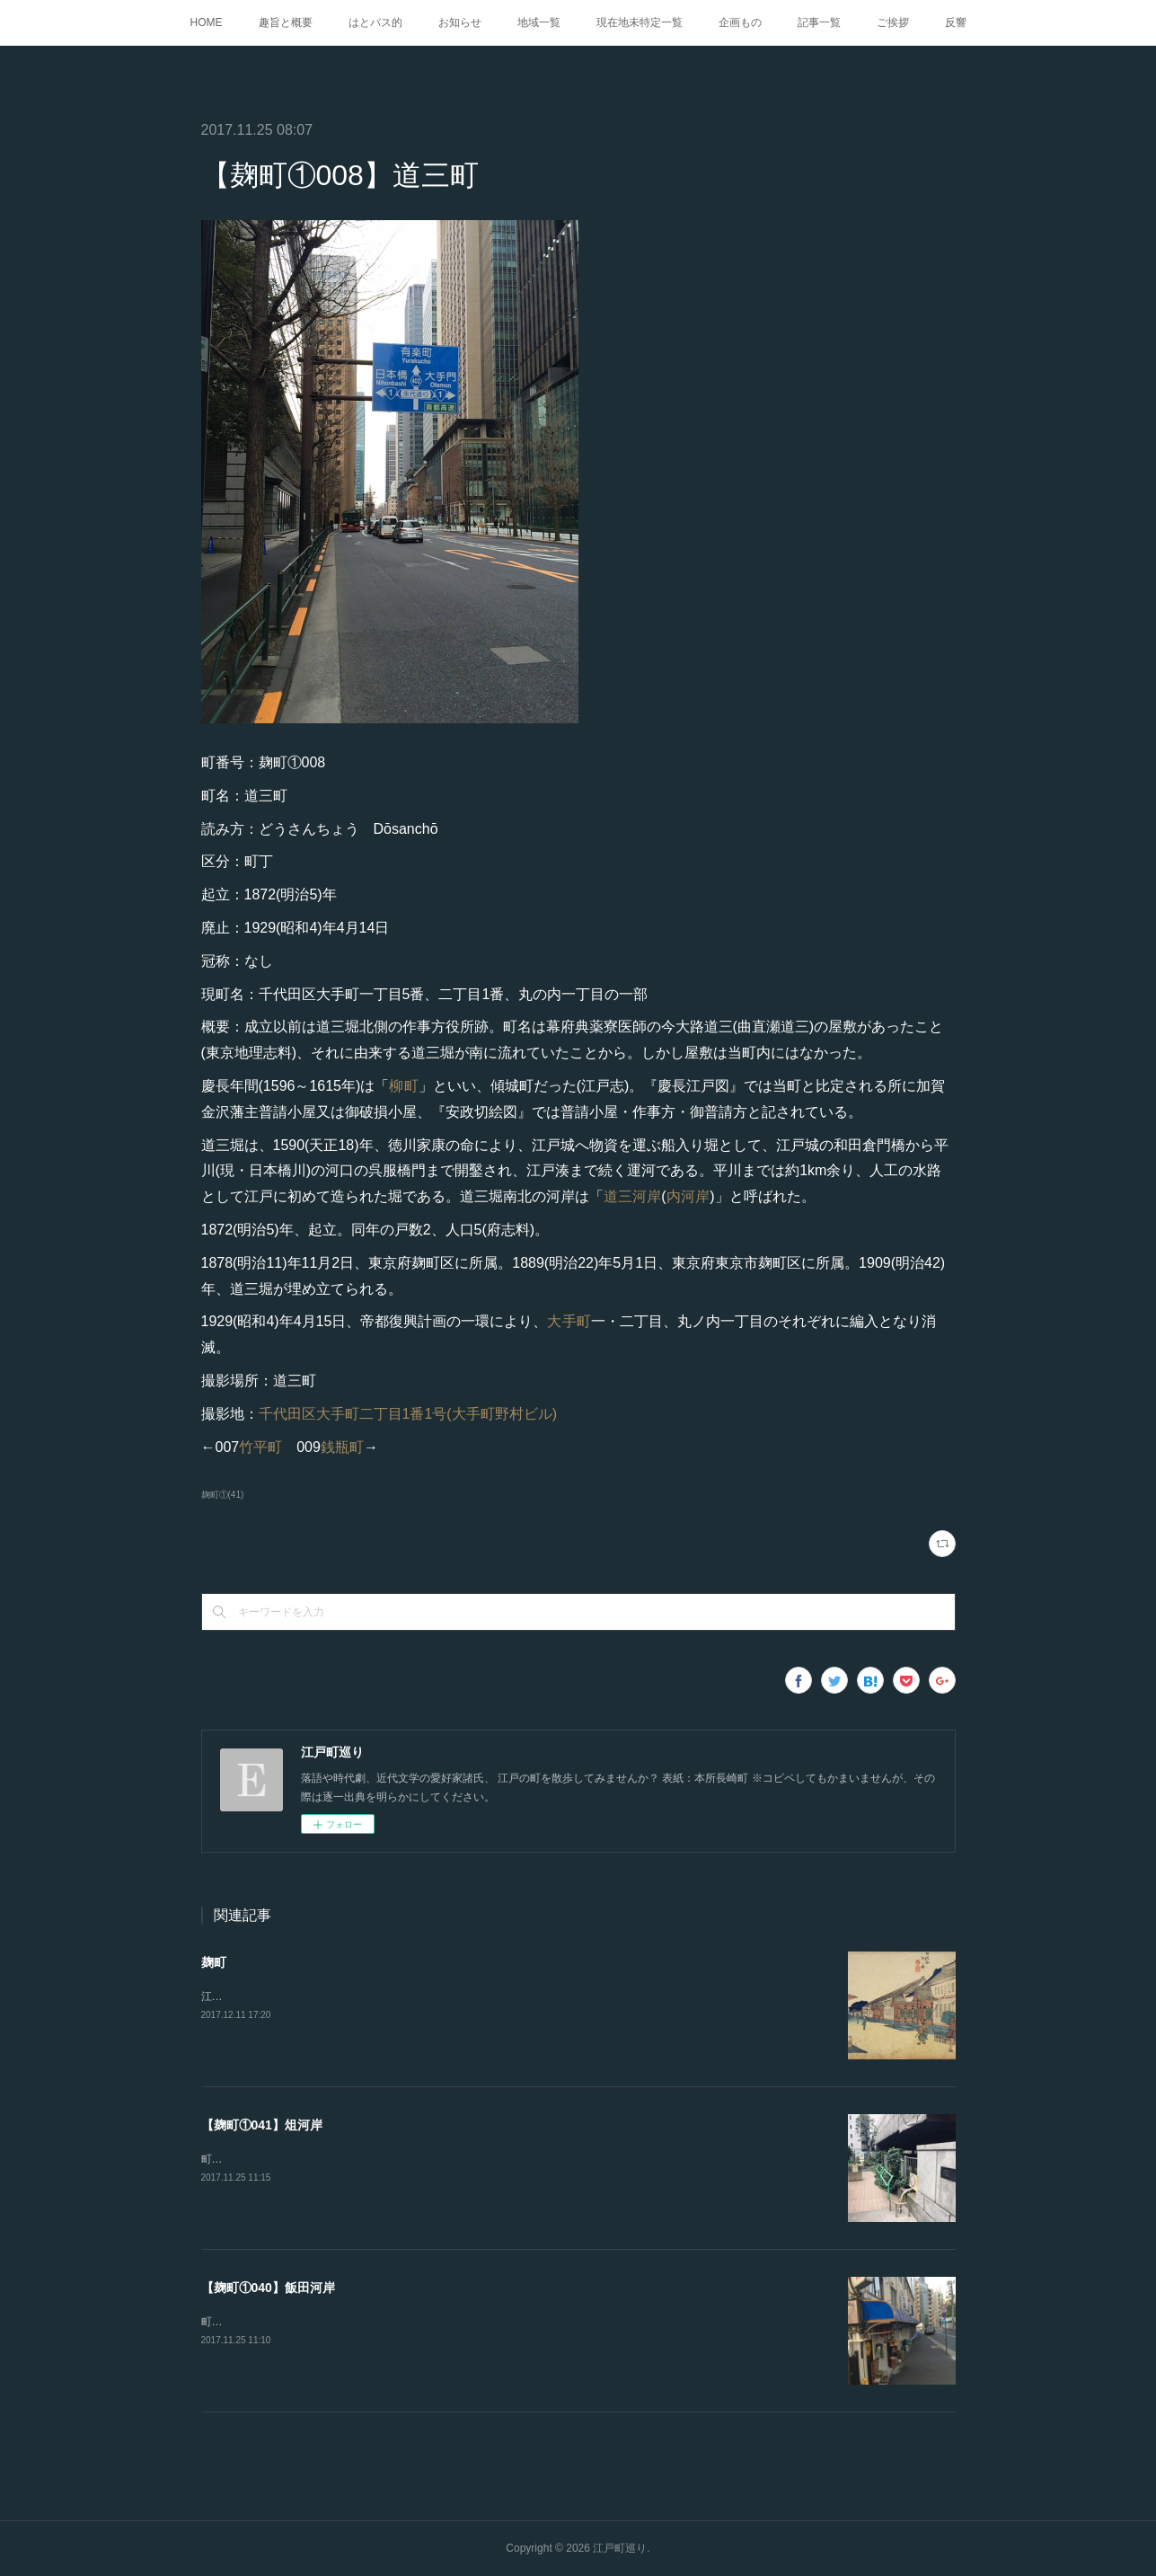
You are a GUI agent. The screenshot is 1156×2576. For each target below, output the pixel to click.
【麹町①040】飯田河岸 (268, 2287)
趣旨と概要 (286, 22)
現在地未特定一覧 (639, 22)
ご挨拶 (893, 22)
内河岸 (688, 1196)
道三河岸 (633, 1196)
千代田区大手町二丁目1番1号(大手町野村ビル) (408, 1413)
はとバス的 (375, 22)
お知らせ (459, 22)
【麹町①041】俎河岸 (261, 2125)
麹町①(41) (222, 1495)
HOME (206, 22)
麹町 (213, 1962)
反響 (955, 22)
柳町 (403, 1085)
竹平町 (260, 1447)
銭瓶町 (342, 1447)
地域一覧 (538, 22)
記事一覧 (819, 22)
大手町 (569, 1321)
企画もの (740, 22)
